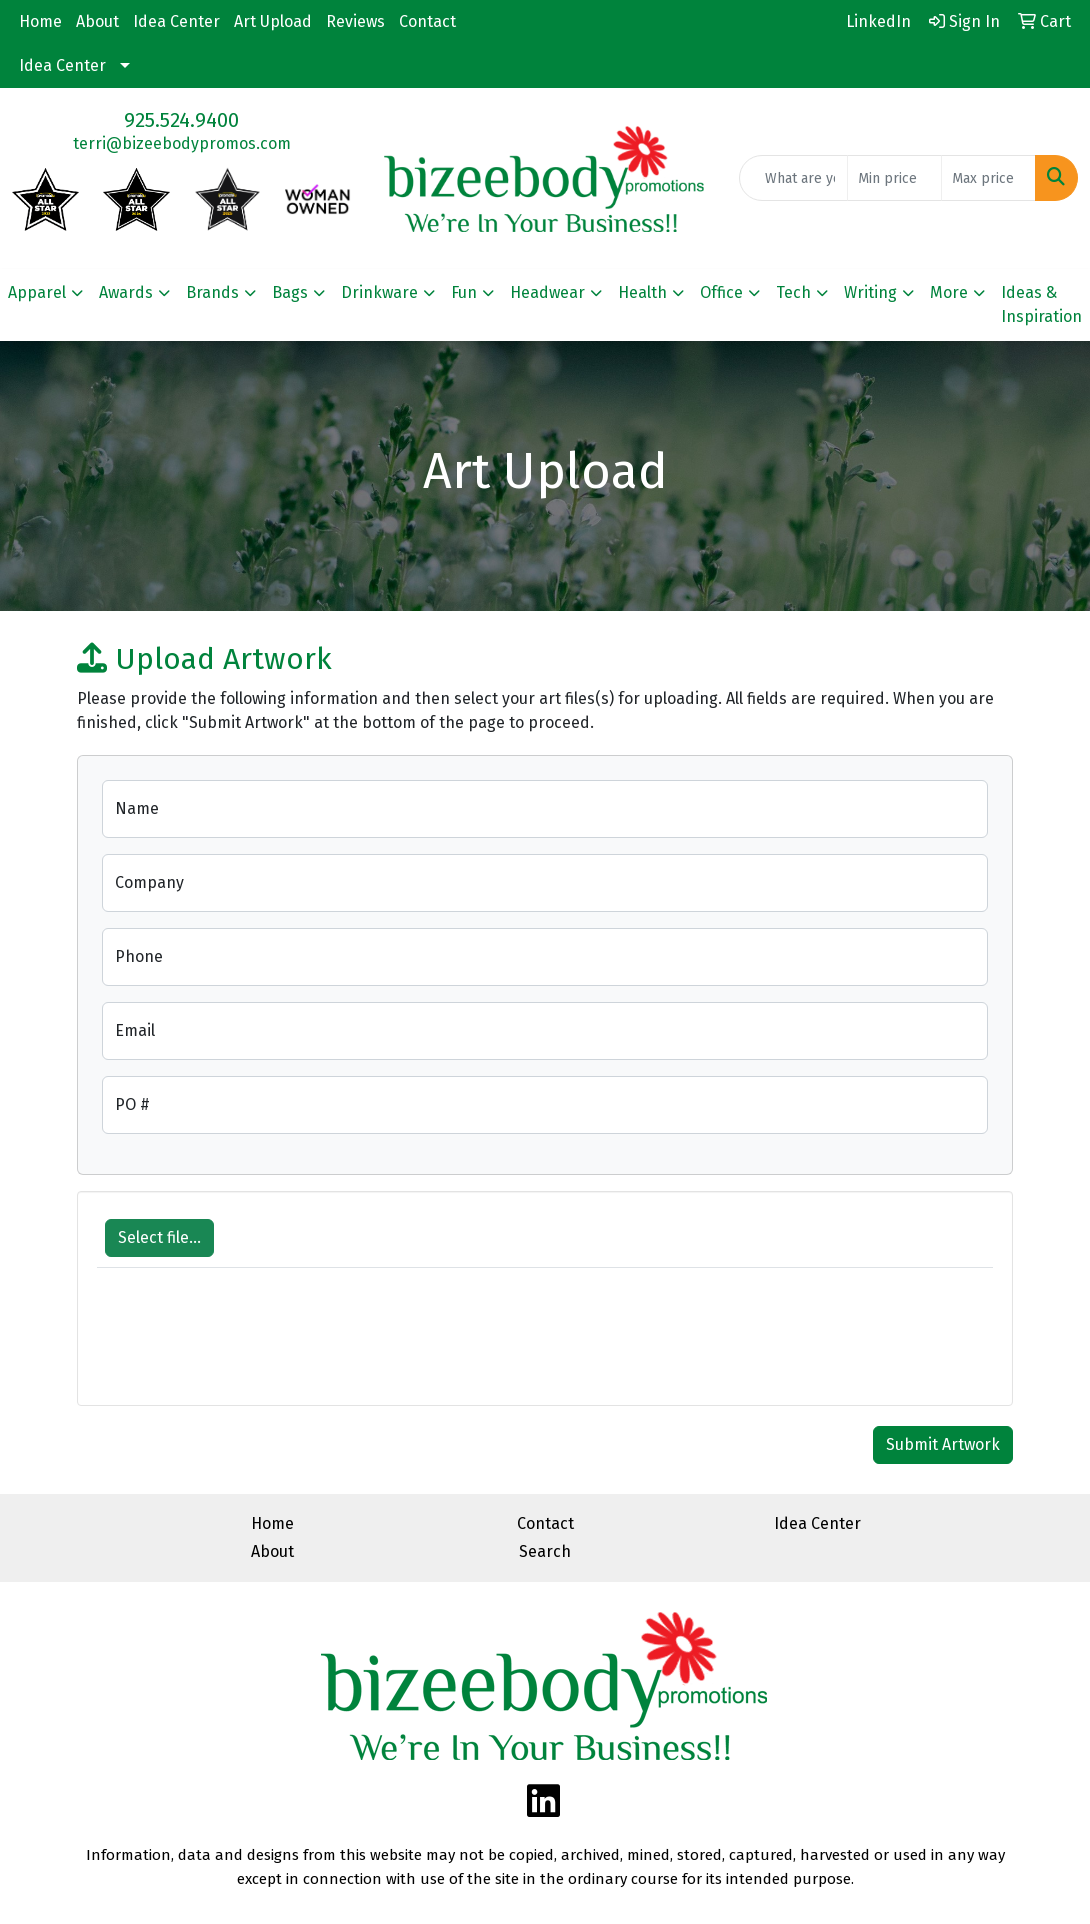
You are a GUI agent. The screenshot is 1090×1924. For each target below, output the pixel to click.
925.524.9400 (181, 120)
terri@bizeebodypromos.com (182, 143)
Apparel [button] (37, 292)
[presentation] (249, 1347)
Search (545, 1551)
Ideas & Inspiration (1041, 304)
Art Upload (273, 21)
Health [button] (642, 292)
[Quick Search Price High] (988, 178)
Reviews (355, 21)
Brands (212, 292)
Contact (427, 21)
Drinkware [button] (379, 292)
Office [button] (721, 292)
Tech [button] (793, 292)
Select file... (159, 1237)
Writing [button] (870, 292)
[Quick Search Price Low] (894, 178)
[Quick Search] (794, 178)
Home (40, 21)
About (97, 21)
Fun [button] (464, 292)
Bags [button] (290, 292)
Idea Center (176, 21)
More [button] (949, 292)
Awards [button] (126, 292)
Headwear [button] (547, 292)
